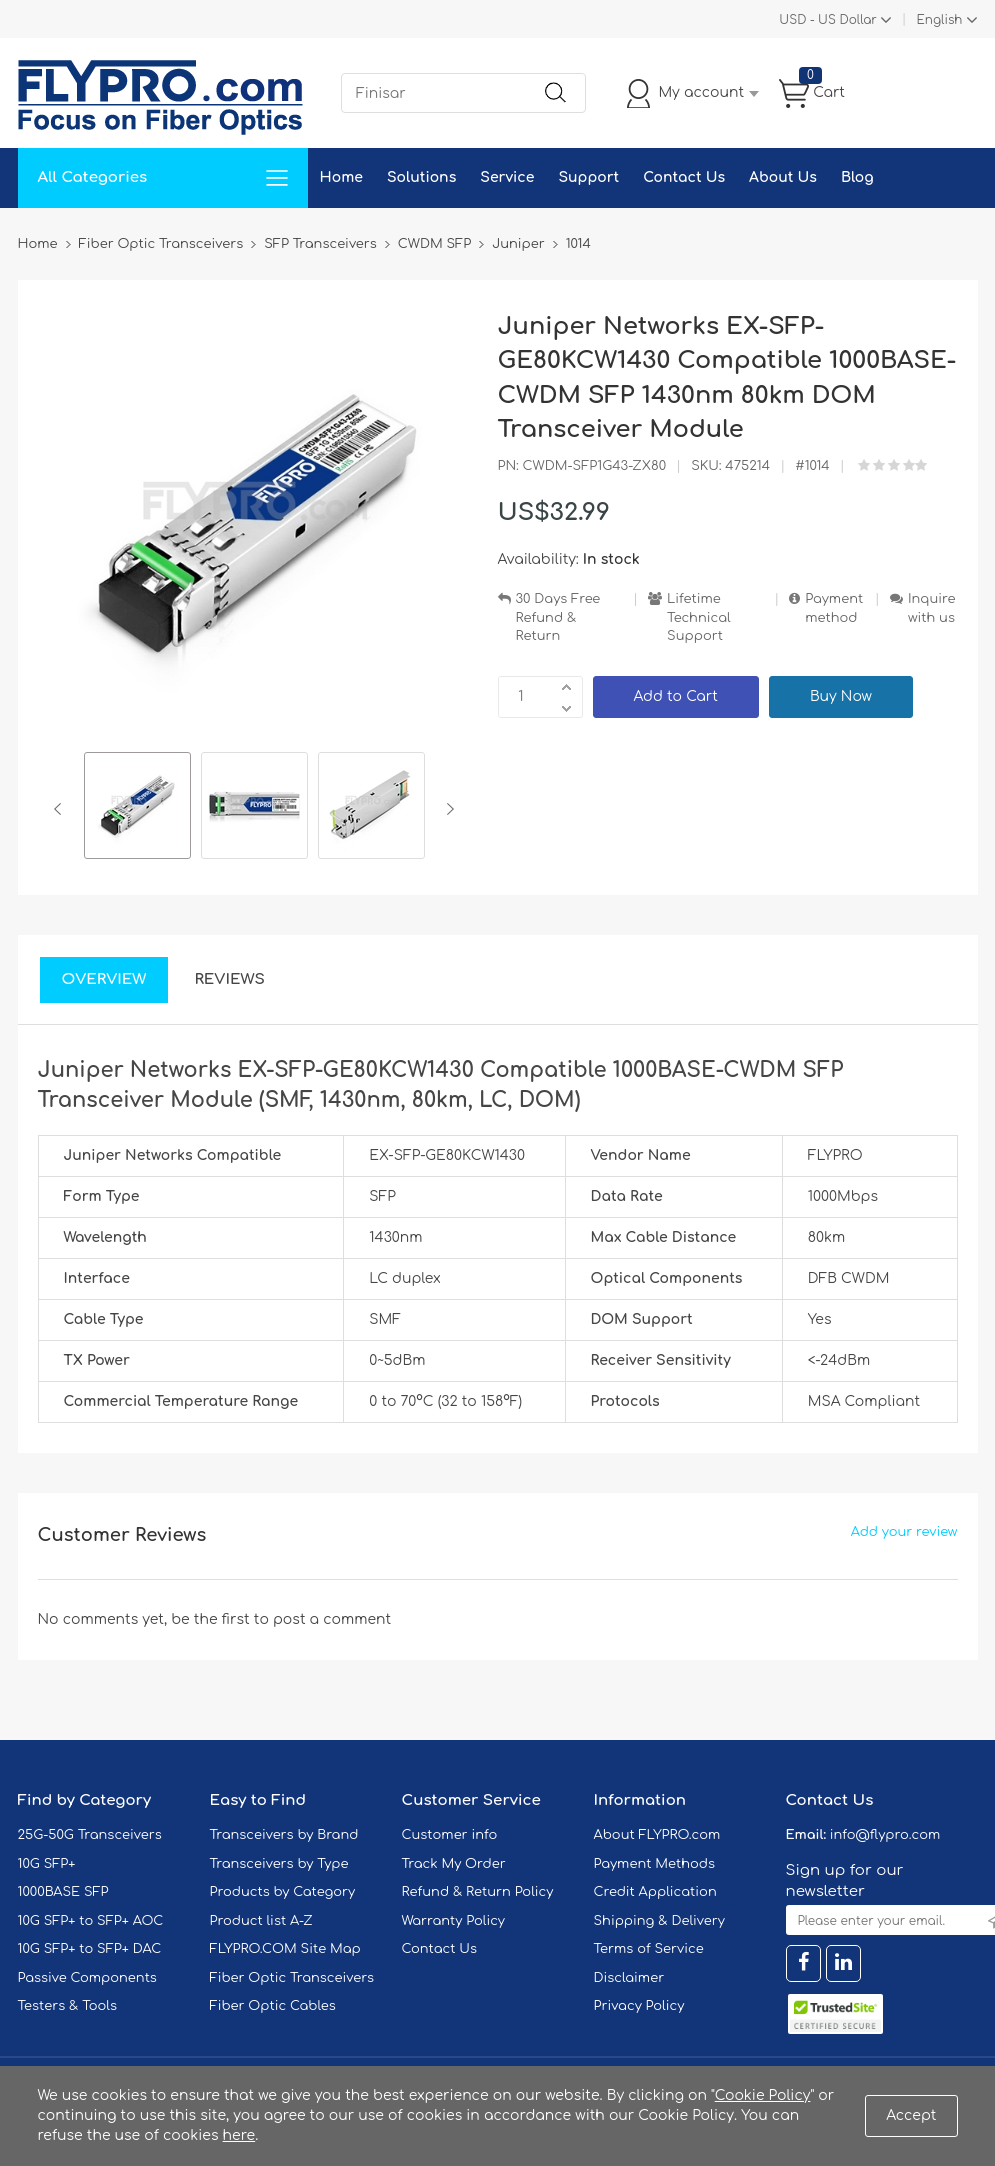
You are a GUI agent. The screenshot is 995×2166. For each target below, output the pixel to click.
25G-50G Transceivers (90, 1835)
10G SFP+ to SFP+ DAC (90, 1949)
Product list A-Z (261, 1921)
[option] (137, 808)
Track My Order (454, 1864)
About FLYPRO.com (657, 1835)
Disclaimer (629, 1978)
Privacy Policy (639, 2006)
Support (588, 177)
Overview (104, 979)
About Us (783, 177)
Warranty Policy (454, 1921)
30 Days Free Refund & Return (558, 617)
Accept (911, 2115)
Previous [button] (61, 809)
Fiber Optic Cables (273, 2006)
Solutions (421, 177)
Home (341, 177)
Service (507, 177)
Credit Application (655, 1892)
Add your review (904, 1532)
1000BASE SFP (63, 1892)
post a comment (332, 1619)
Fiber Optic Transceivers (292, 1978)
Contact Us (684, 177)
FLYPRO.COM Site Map (285, 1949)
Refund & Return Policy (478, 1892)
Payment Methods (655, 1864)
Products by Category (283, 1892)
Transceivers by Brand (284, 1835)
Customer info (450, 1835)
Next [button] (446, 809)
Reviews (229, 979)
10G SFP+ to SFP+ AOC (91, 1921)
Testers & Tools (68, 2006)
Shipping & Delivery (659, 1921)
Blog (857, 177)
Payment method (834, 608)
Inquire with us (932, 608)
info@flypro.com (885, 1835)
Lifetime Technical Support (699, 617)
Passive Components (87, 1978)
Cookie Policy (763, 2095)
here (239, 2135)
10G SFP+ (47, 1864)
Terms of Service (649, 1949)
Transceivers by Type (279, 1864)
